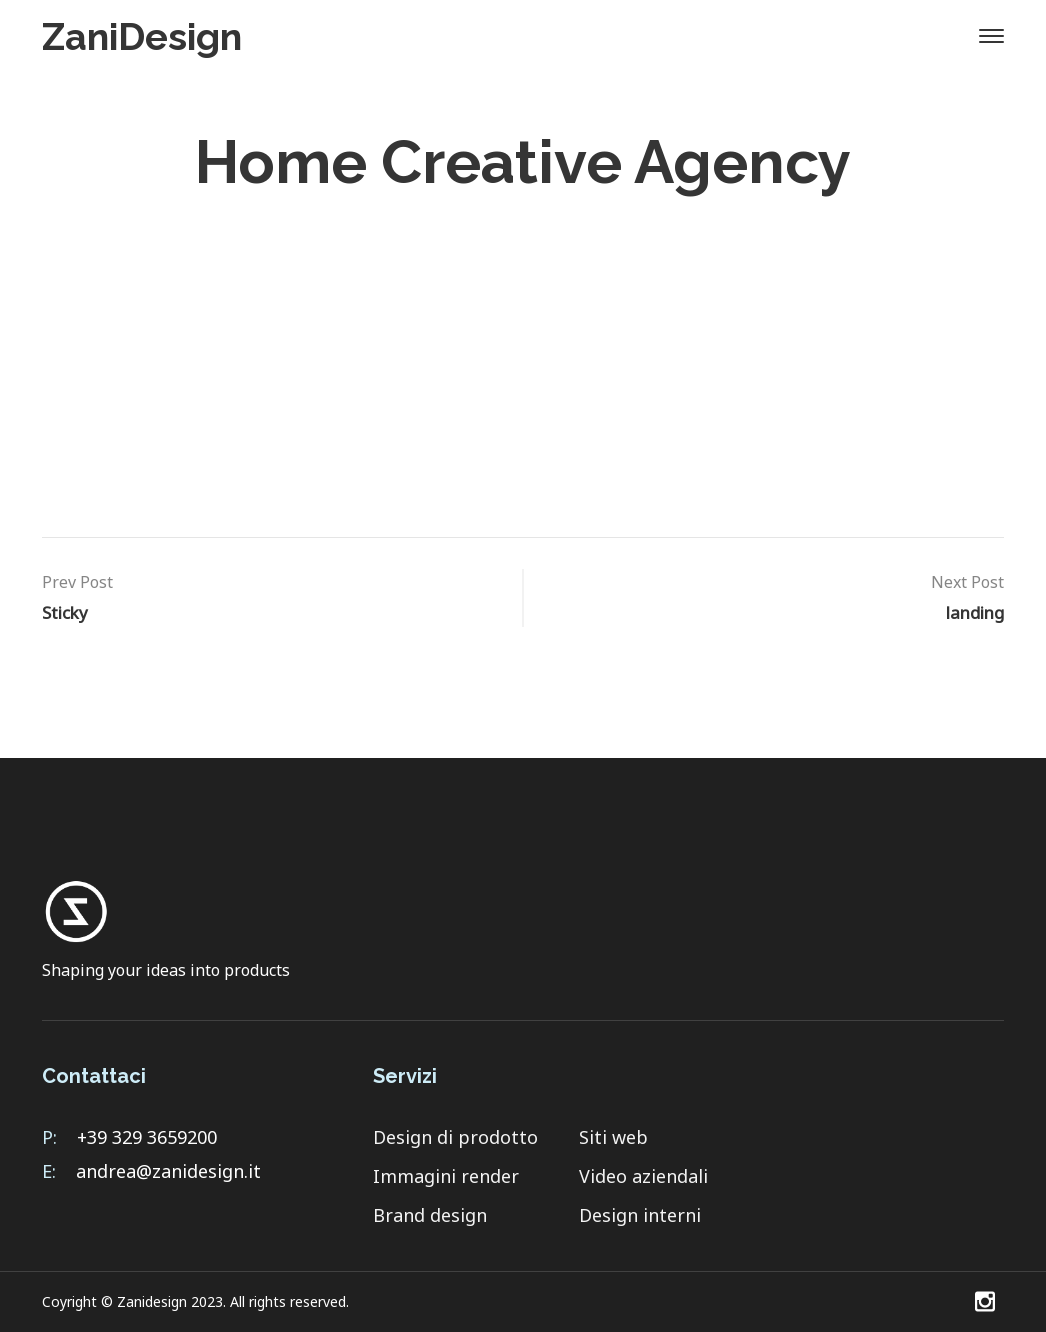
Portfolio (941, 448)
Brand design (430, 1215)
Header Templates (456, 224)
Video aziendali (643, 1176)
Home (314, 224)
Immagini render (446, 1176)
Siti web (613, 1137)
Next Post (967, 582)
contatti (817, 448)
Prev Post (77, 582)
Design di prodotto (455, 1137)
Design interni (640, 1215)
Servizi (703, 448)
